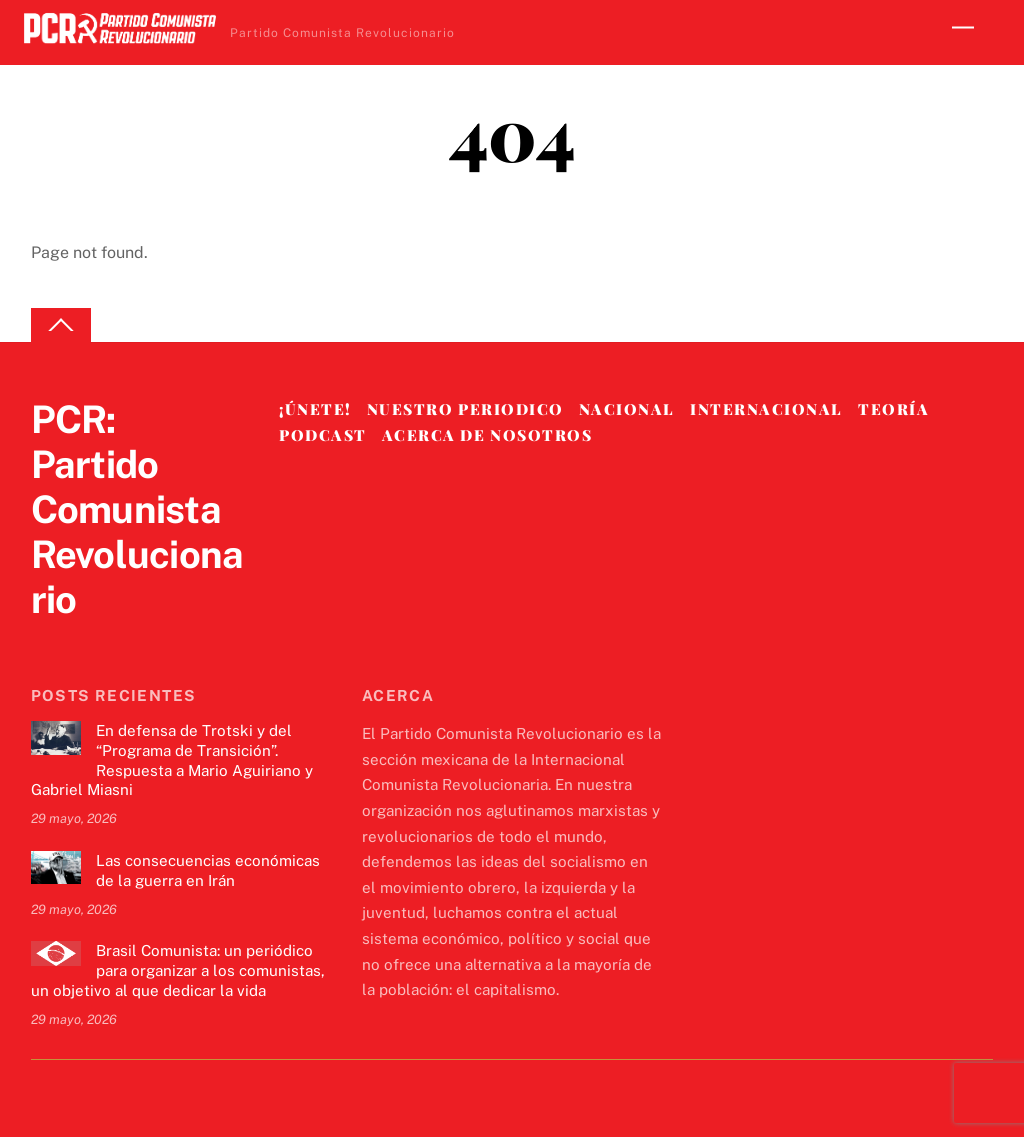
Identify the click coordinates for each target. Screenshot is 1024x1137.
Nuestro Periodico (465, 409)
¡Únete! (315, 409)
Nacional (627, 409)
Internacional (766, 409)
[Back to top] (61, 325)
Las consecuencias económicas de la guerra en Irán (208, 870)
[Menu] (963, 27)
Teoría (893, 409)
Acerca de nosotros (487, 435)
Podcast (323, 435)
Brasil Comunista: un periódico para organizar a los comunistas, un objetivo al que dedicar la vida (178, 970)
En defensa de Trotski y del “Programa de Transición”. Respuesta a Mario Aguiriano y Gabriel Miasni (172, 760)
